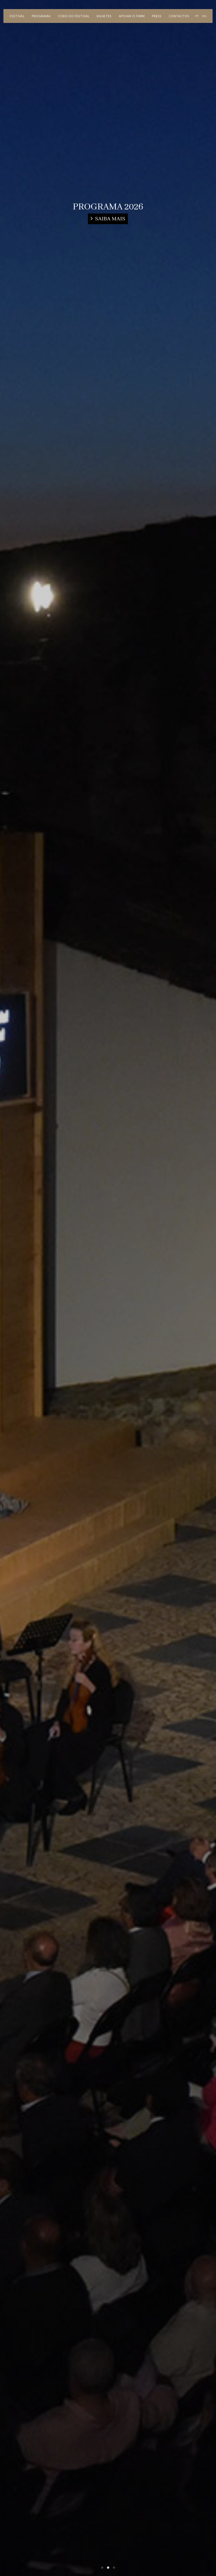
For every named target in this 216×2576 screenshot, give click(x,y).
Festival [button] (17, 16)
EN (204, 16)
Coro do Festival (73, 16)
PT (197, 16)
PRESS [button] (156, 16)
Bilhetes (104, 16)
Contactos (179, 16)
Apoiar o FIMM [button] (132, 16)
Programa (41, 16)
